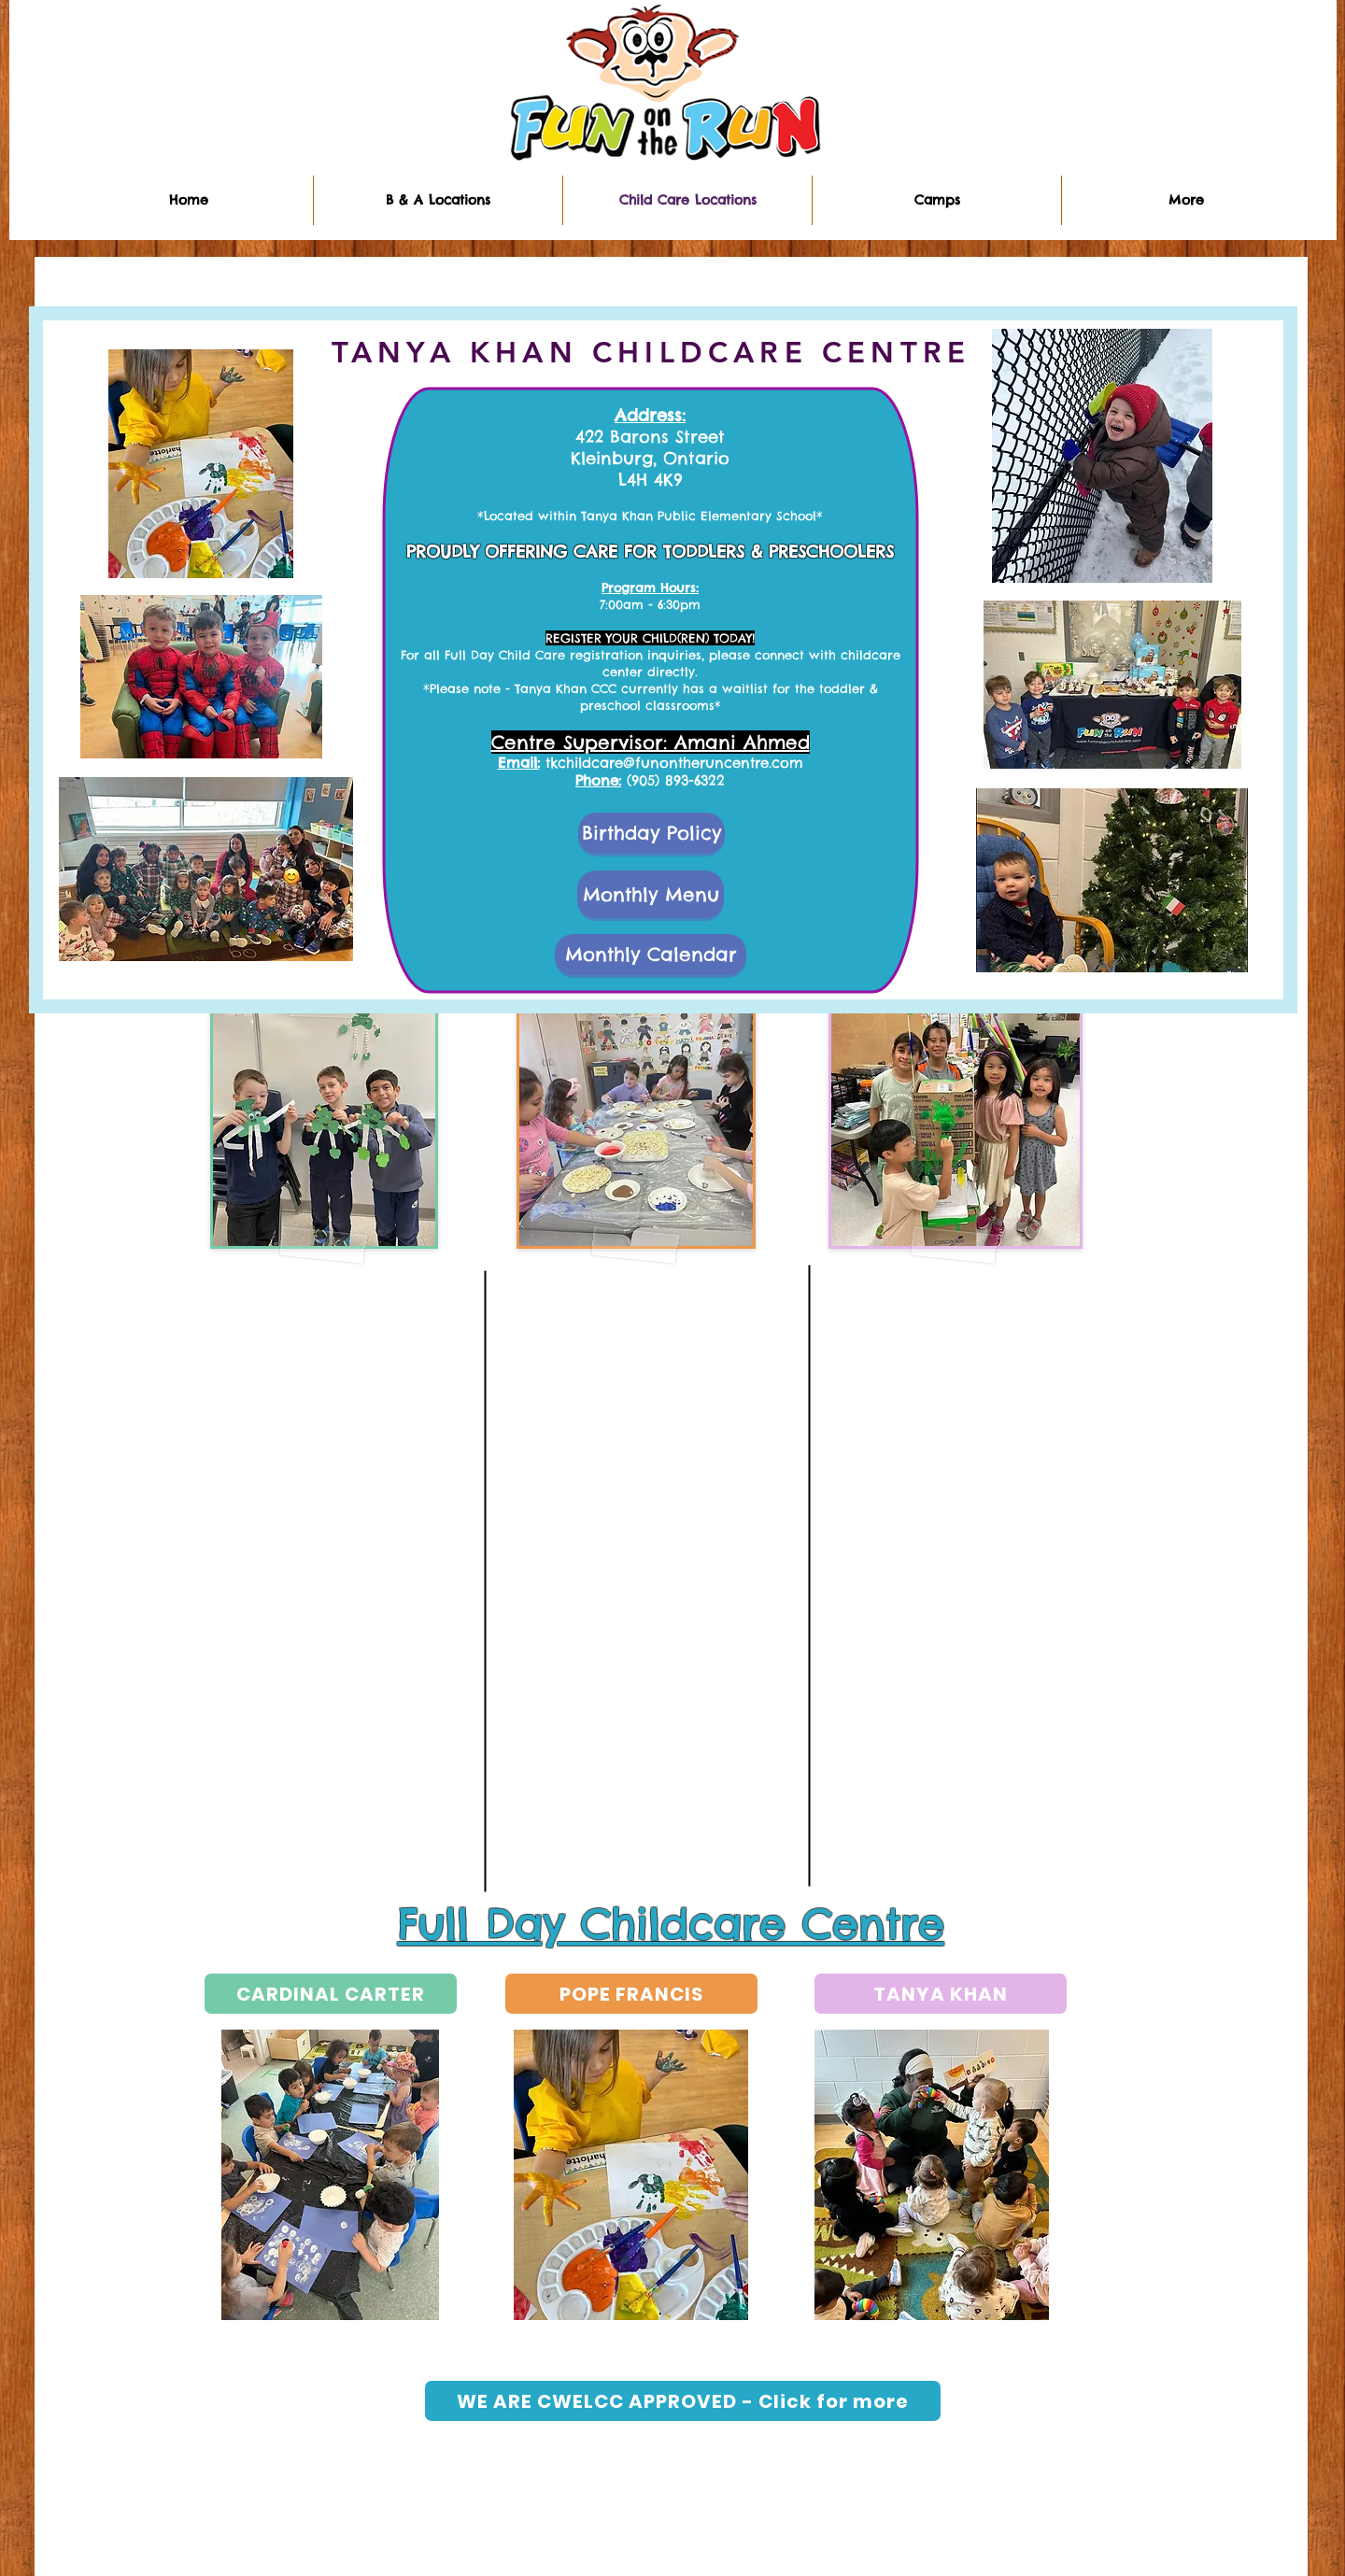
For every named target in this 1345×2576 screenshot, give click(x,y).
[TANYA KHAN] (940, 1994)
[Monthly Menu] (650, 894)
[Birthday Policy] (651, 833)
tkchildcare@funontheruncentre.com (674, 762)
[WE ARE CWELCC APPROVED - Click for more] (683, 2401)
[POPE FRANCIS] (631, 1994)
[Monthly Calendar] (650, 954)
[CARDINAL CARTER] (331, 1994)
